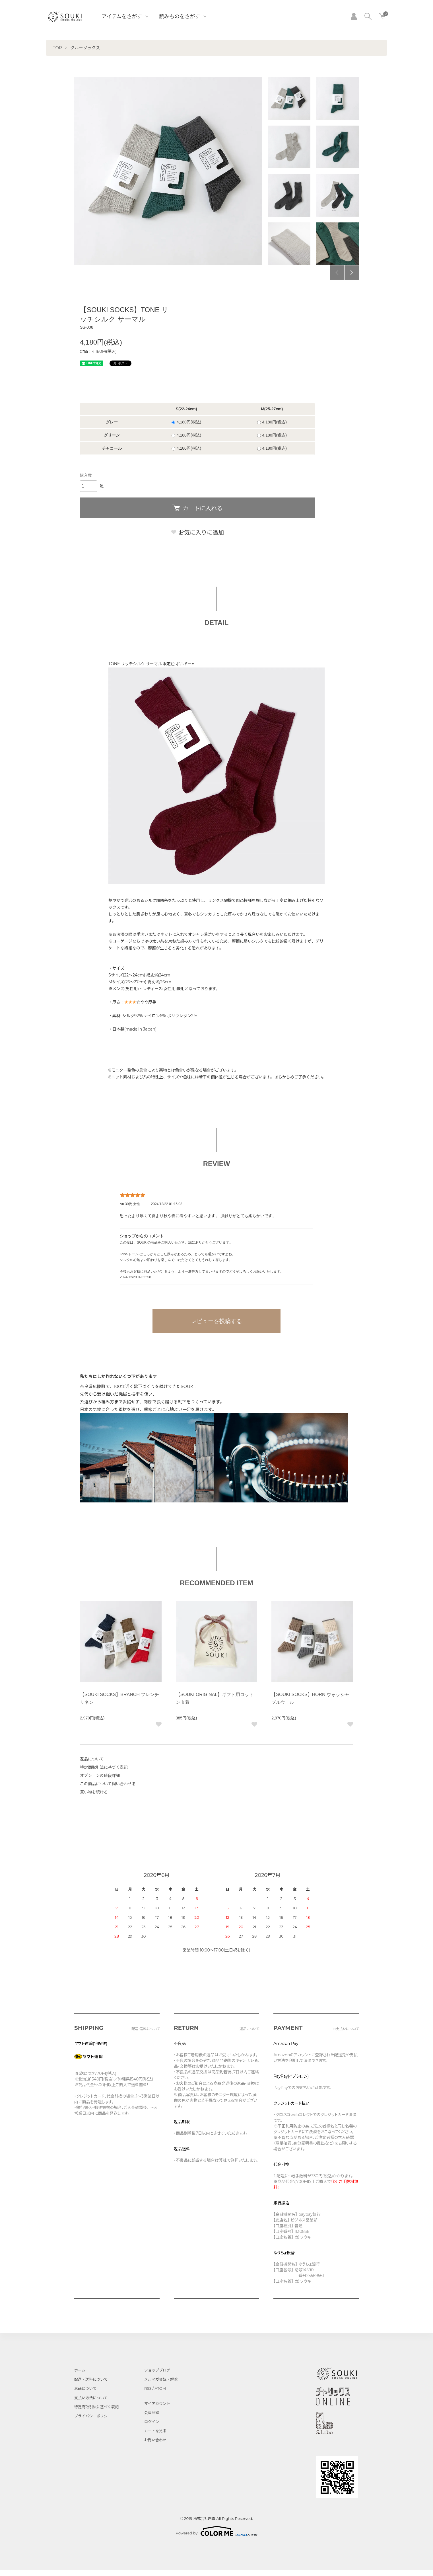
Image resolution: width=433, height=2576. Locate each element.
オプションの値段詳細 (100, 1775)
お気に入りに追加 (197, 532)
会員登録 (151, 2412)
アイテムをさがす (122, 16)
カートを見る (155, 2430)
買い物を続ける (94, 1792)
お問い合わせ (155, 2440)
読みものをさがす (179, 16)
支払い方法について (91, 2397)
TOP (57, 47)
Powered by (216, 2531)
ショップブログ (157, 2370)
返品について (92, 1759)
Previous (337, 272)
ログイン (151, 2421)
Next (352, 272)
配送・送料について (91, 2379)
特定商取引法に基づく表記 (104, 1767)
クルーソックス (85, 47)
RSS (147, 2388)
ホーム (79, 2370)
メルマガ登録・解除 (161, 2379)
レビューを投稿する (216, 1321)
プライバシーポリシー (92, 2416)
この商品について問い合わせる (108, 1783)
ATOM (160, 2388)
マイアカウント (157, 2403)
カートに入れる (197, 508)
